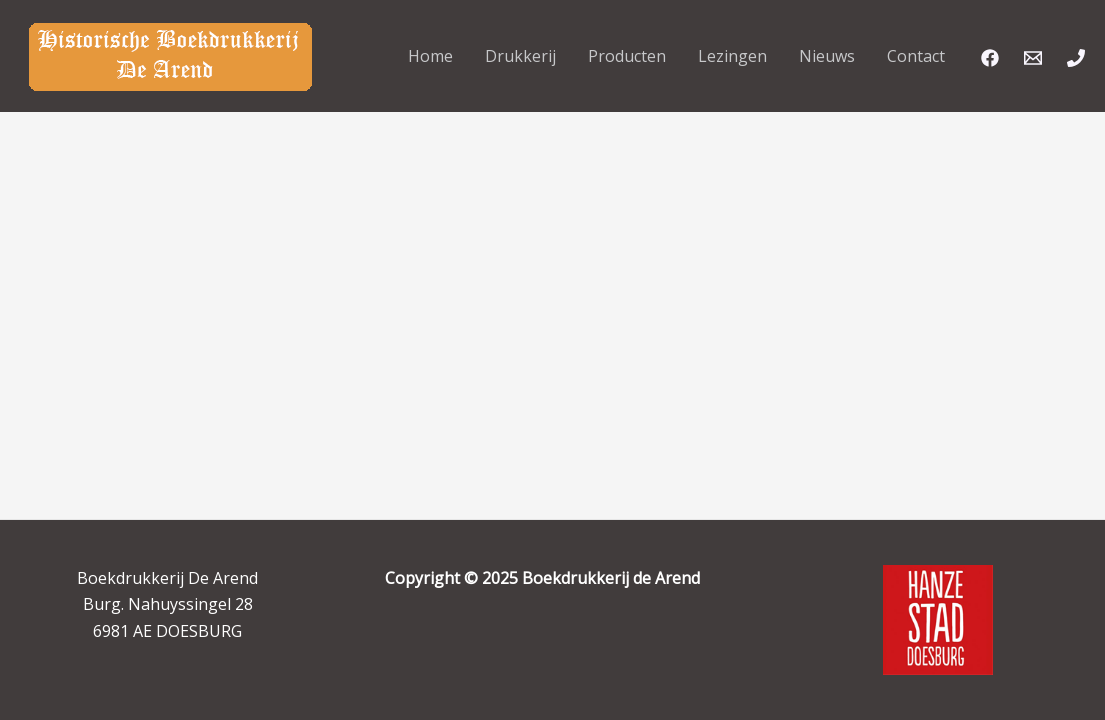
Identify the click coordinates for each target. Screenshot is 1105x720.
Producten (627, 56)
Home (430, 56)
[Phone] (1076, 58)
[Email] (1033, 58)
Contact (916, 56)
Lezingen (732, 56)
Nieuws (827, 56)
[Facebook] (990, 58)
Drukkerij (520, 56)
